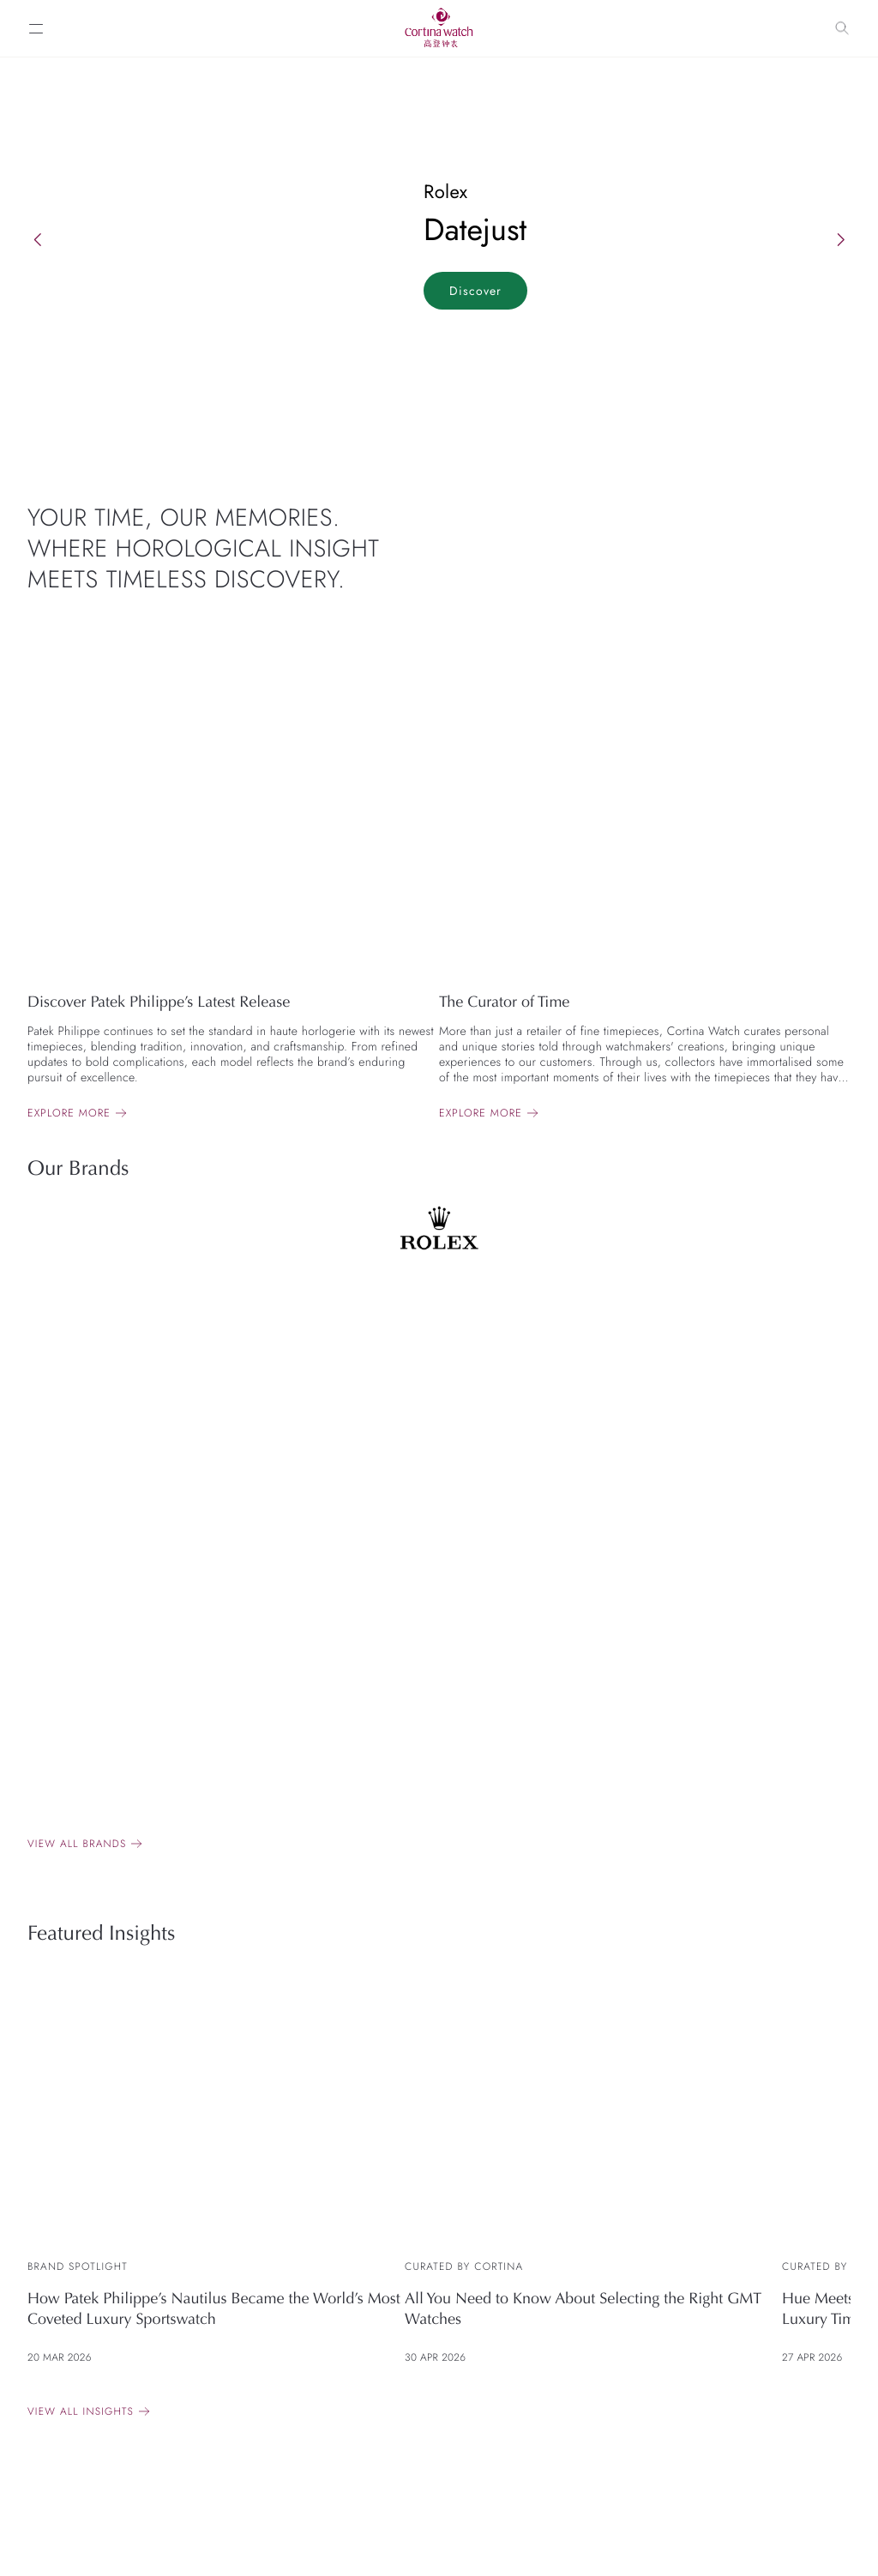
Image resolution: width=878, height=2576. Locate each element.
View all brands (76, 1843)
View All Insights (80, 2411)
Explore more (68, 1113)
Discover (475, 290)
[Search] (842, 28)
